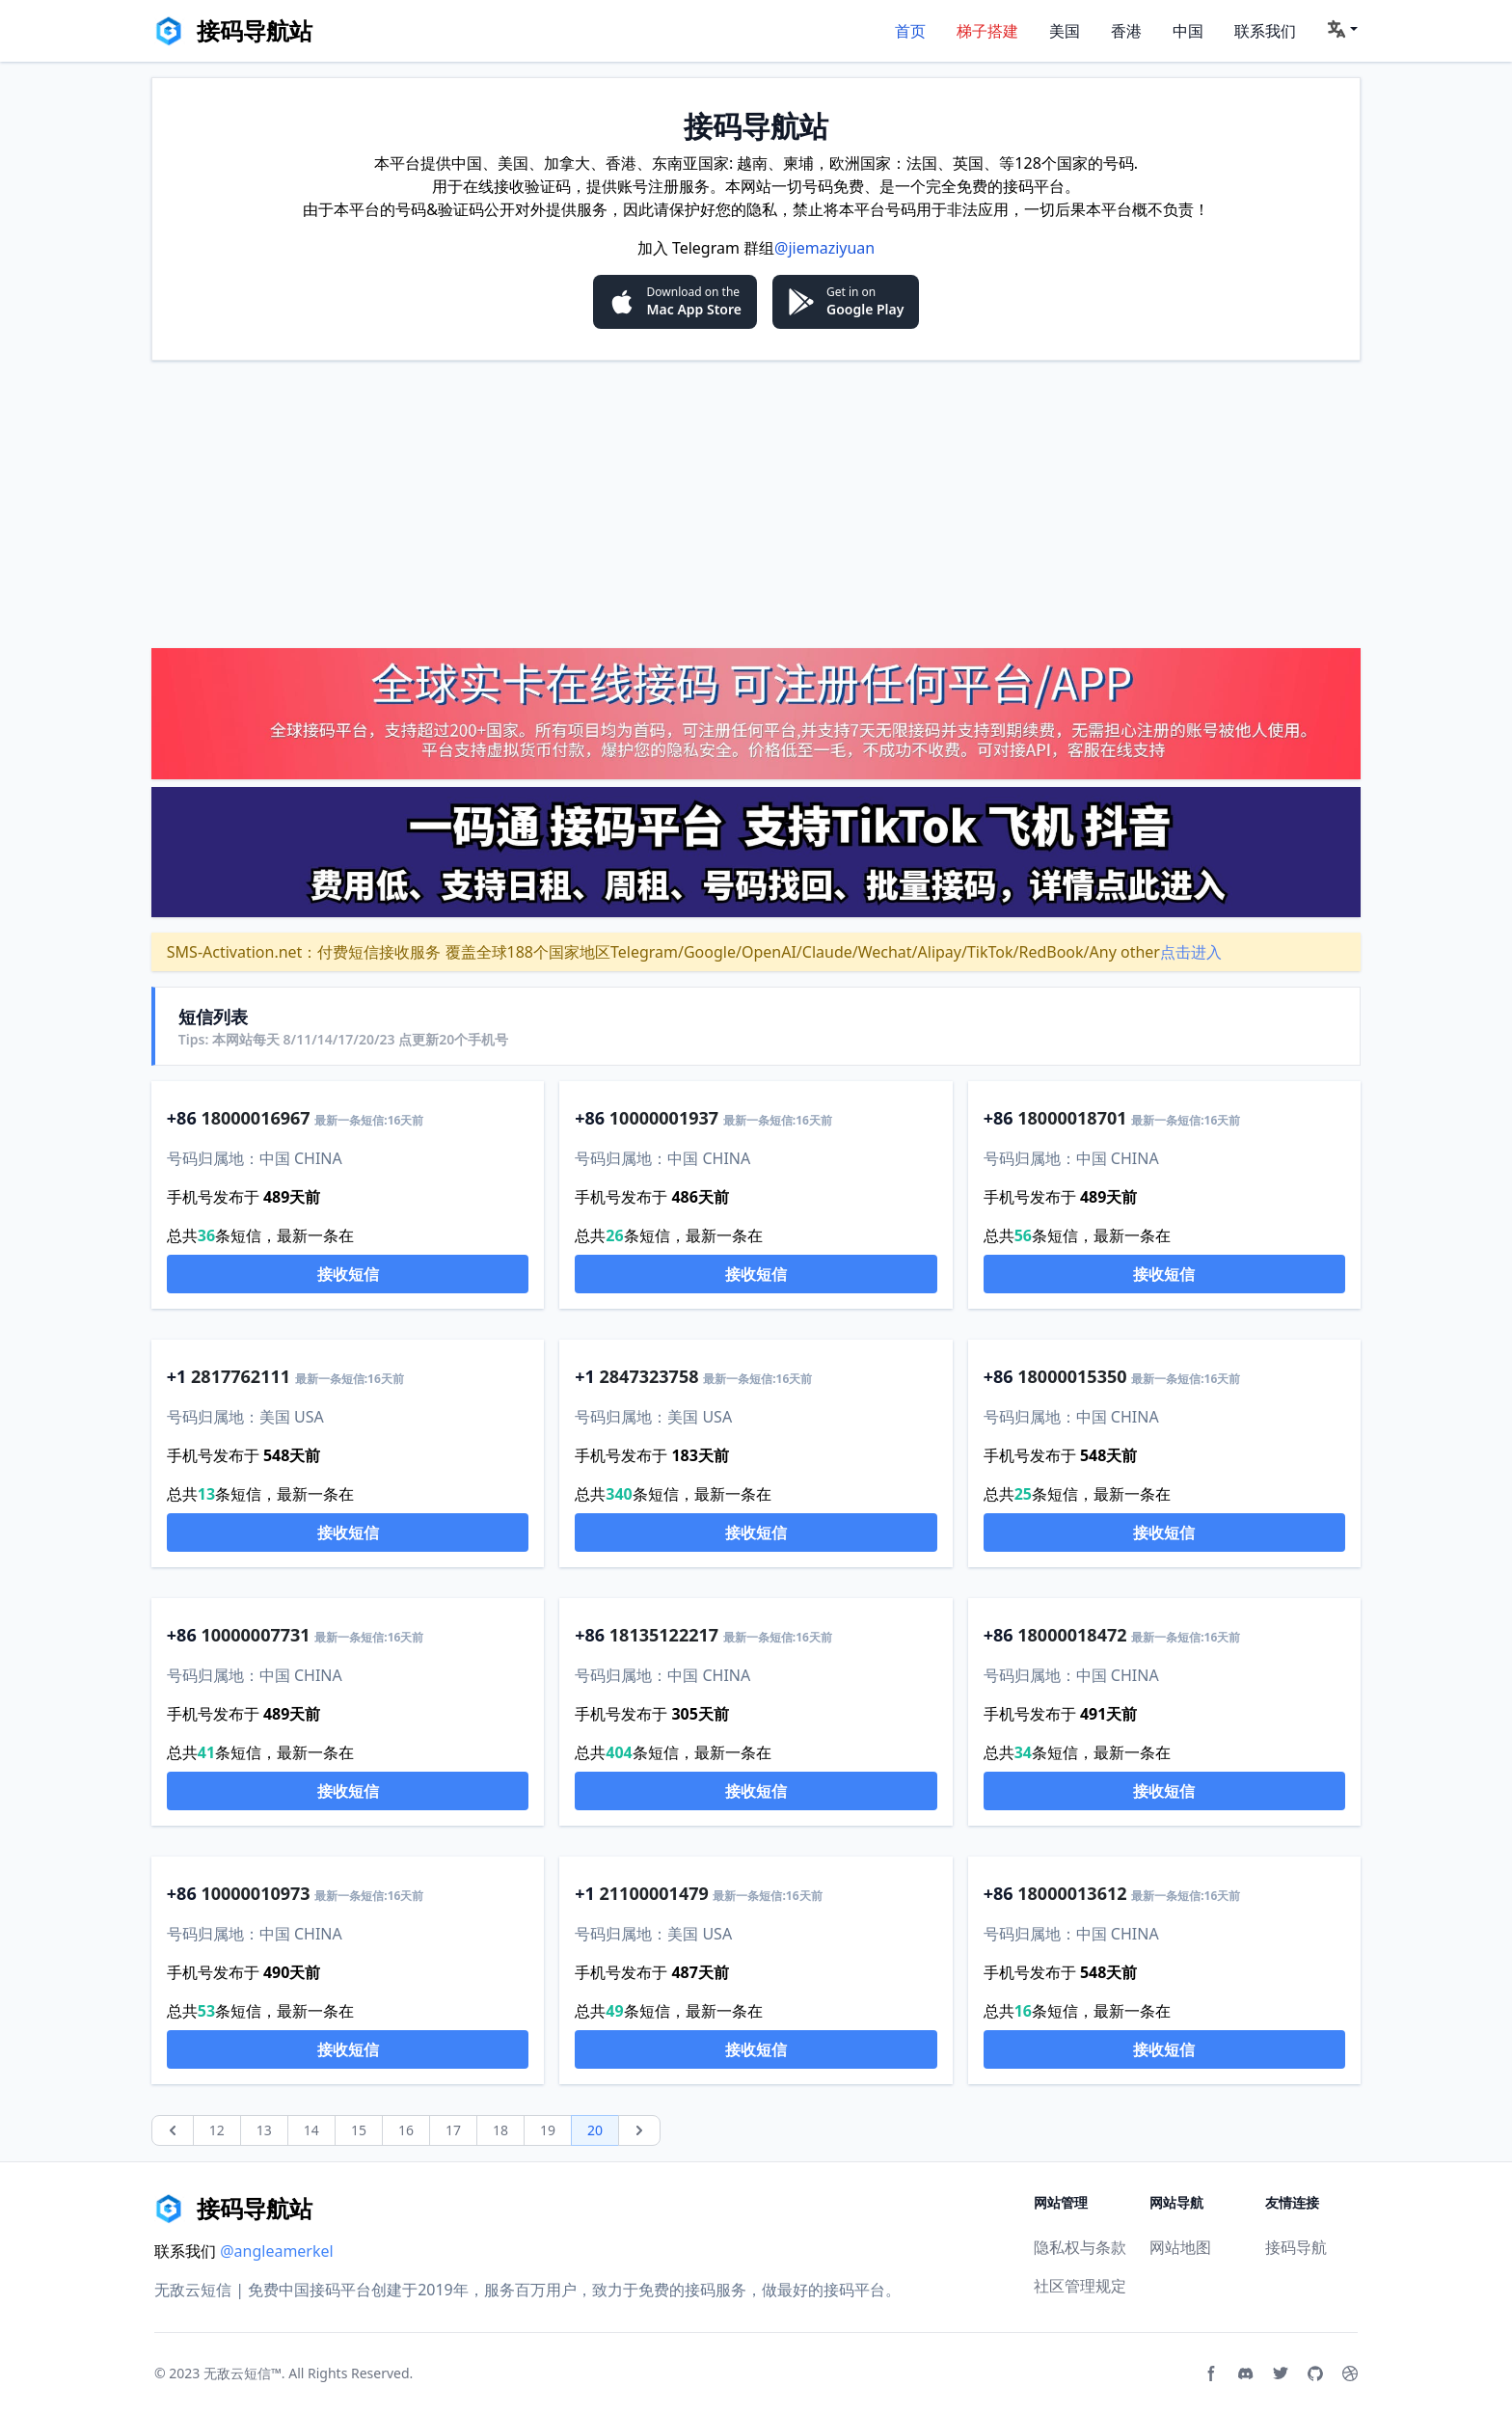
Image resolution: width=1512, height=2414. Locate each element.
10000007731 (255, 1634)
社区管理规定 (1080, 2285)
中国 (1188, 30)
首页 (910, 30)
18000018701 (1071, 1117)
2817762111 (240, 1376)
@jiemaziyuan (824, 247)
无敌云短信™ (242, 2373)
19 (547, 2130)
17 (453, 2130)
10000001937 (663, 1117)
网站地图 (1180, 2247)
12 (217, 2130)
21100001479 (654, 1893)
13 (264, 2130)
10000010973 (255, 1893)
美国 (1064, 30)
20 (595, 2130)
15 (358, 2130)
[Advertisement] (756, 503)
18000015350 (1071, 1376)
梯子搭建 (987, 30)
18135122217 (663, 1634)
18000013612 (1071, 1893)
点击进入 (1191, 952)
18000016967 (255, 1117)
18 (500, 2130)
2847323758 (649, 1376)
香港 (1126, 30)
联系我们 (1265, 30)
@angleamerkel (277, 2251)
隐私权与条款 (1080, 2247)
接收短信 (348, 1274)
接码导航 (1296, 2247)
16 (406, 2130)
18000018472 (1071, 1634)
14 (311, 2130)
